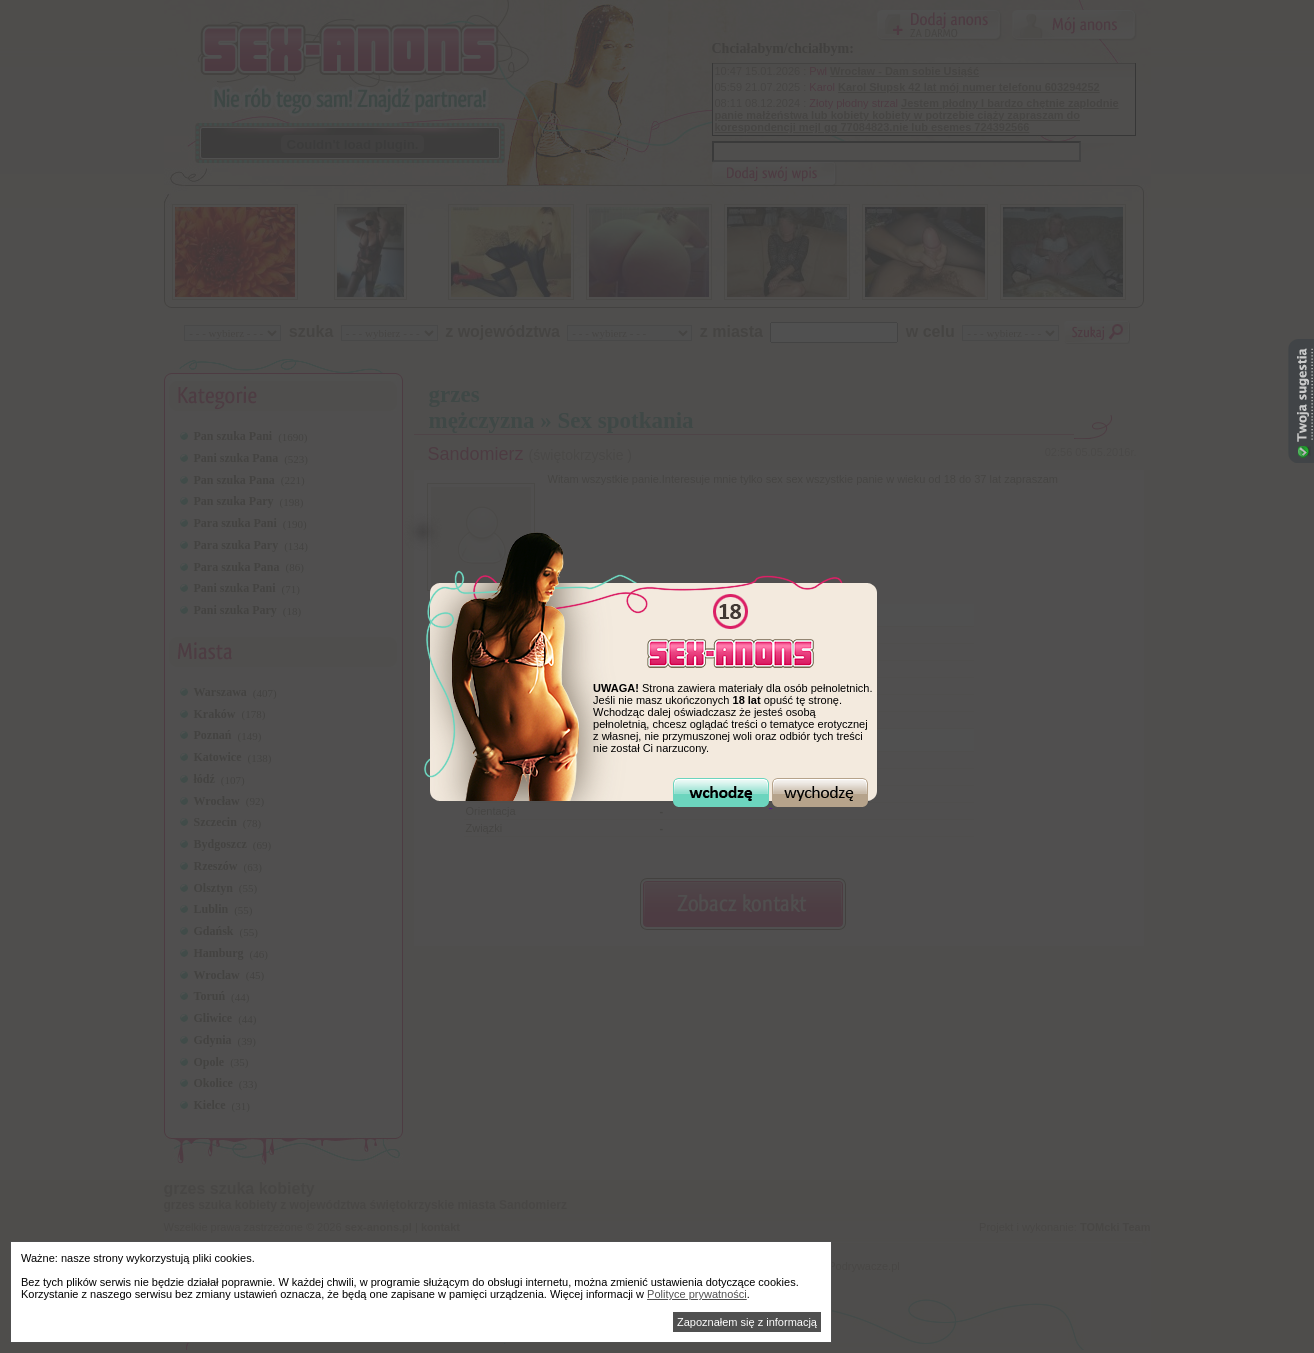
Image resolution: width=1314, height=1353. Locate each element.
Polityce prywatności (697, 1294)
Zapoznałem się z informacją (747, 1322)
